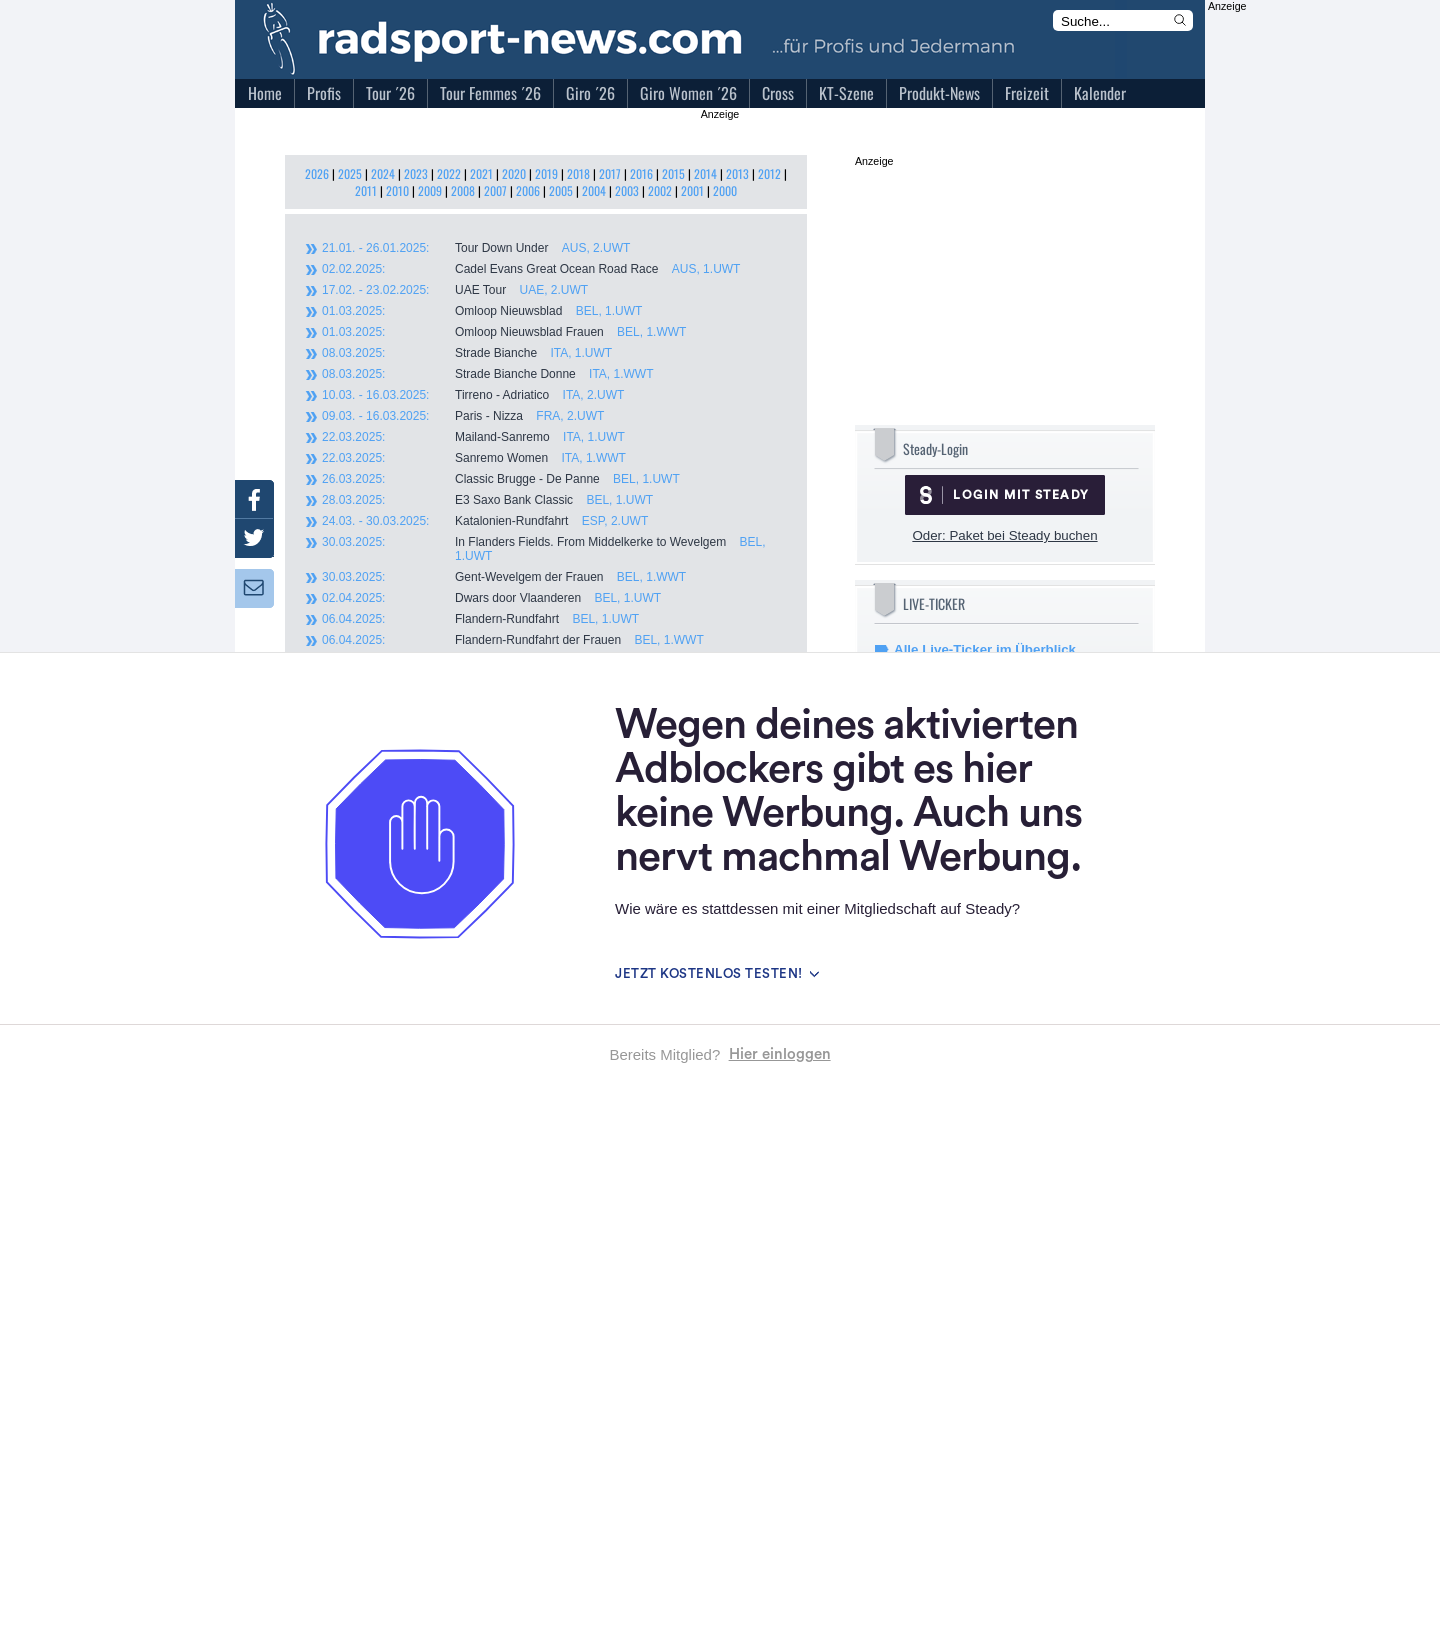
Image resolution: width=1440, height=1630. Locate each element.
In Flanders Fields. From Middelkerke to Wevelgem (544, 549)
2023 (416, 173)
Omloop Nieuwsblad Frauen (504, 332)
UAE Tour (455, 290)
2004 (594, 190)
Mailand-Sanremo (473, 437)
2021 (481, 173)
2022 (449, 173)
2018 (578, 173)
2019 (546, 173)
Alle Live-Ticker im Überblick (985, 649)
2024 (383, 173)
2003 (627, 190)
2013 (737, 173)
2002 (660, 190)
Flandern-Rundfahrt (480, 619)
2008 (463, 190)
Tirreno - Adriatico (473, 395)
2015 (673, 173)
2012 (769, 173)
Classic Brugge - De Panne (501, 479)
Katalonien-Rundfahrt (485, 521)
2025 (350, 173)
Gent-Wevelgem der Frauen (504, 577)
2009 (430, 190)
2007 (495, 190)
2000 (725, 190)
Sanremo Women (474, 458)
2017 (610, 173)
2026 (317, 173)
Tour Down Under (476, 248)
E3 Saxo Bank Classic (487, 500)
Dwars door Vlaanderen (491, 598)
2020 (514, 173)
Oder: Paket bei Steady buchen (1004, 535)
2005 (561, 190)
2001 (692, 190)
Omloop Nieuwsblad (482, 311)
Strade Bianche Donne (488, 374)
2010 (397, 190)
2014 (705, 173)
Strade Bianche (467, 353)
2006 (528, 190)
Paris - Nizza (463, 416)
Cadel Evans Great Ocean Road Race (531, 269)
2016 (641, 173)
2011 (366, 190)
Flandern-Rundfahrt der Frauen (513, 640)
